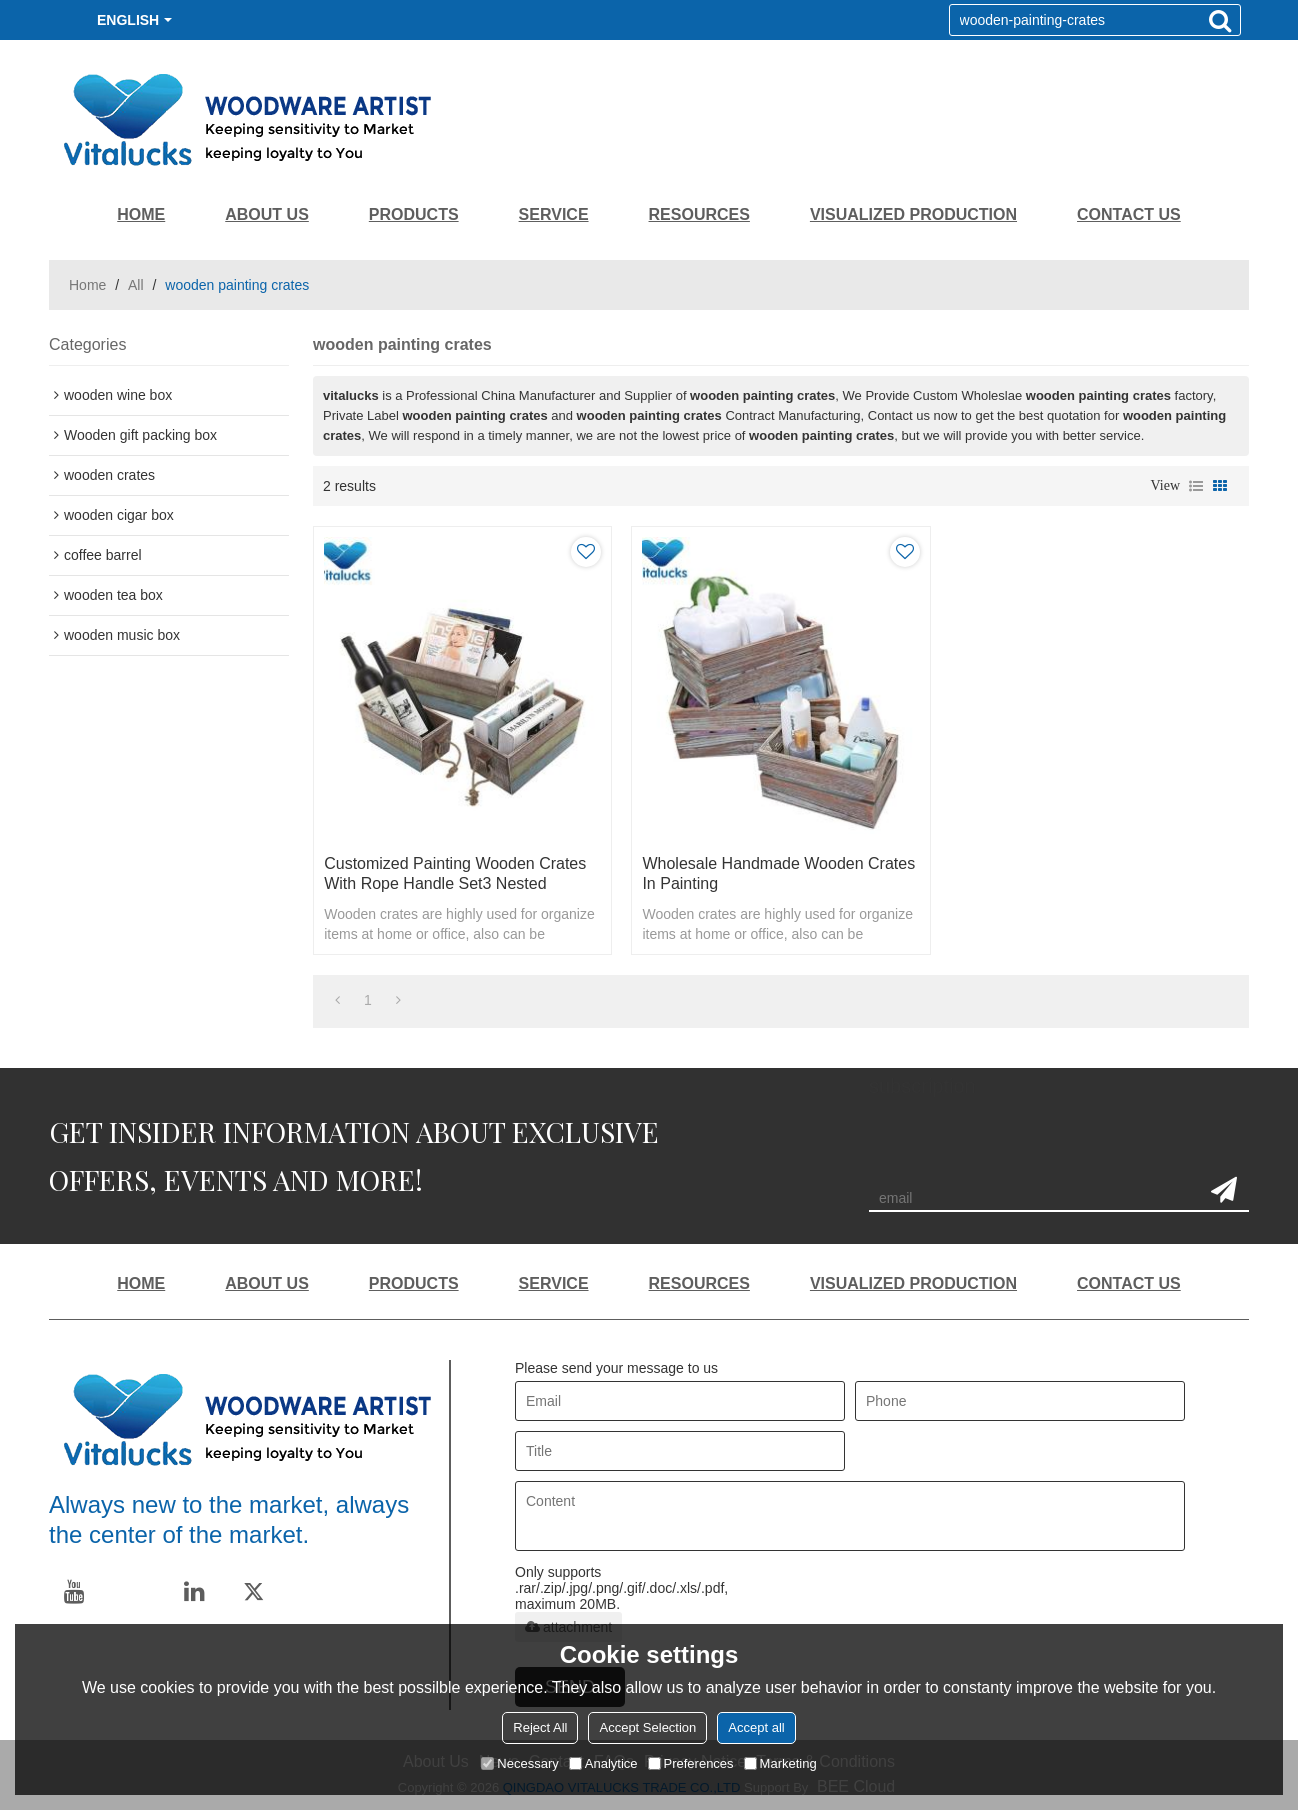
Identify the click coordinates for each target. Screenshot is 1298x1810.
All (136, 285)
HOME (141, 214)
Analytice (603, 1763)
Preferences (691, 1763)
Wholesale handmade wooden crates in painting (778, 873)
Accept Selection (647, 1727)
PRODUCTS (414, 214)
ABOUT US (267, 214)
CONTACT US (1129, 214)
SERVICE (554, 214)
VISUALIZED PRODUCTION (913, 214)
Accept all (756, 1727)
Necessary (519, 1763)
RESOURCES (699, 214)
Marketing (780, 1763)
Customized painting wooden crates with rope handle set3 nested (455, 873)
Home (87, 285)
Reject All (540, 1727)
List (1196, 486)
